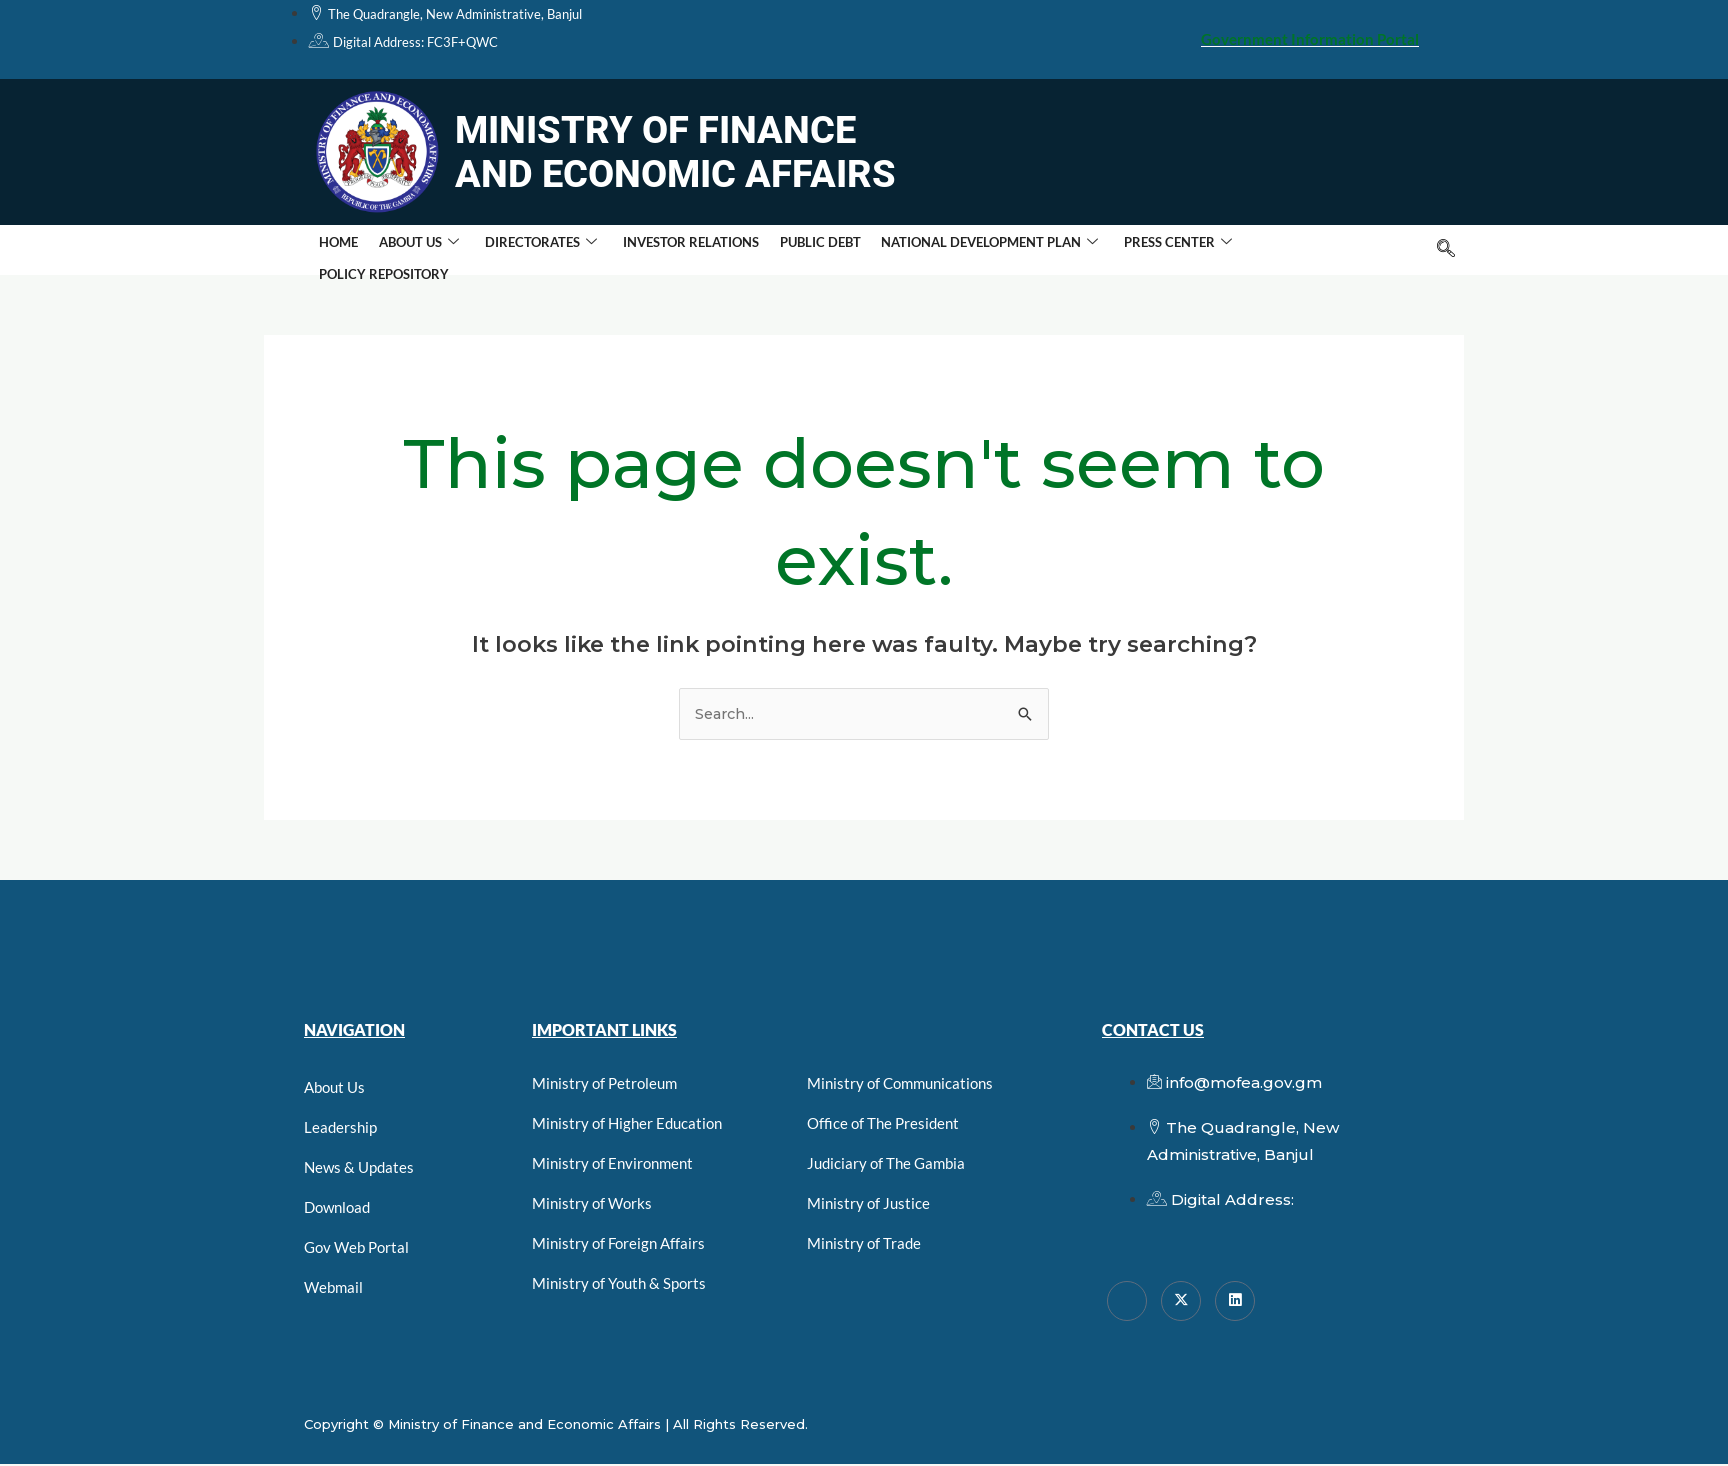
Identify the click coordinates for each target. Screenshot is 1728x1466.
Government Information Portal (1310, 39)
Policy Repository (1291, 250)
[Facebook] (1127, 1302)
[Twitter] (1181, 1302)
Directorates (530, 250)
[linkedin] (1235, 1302)
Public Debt (800, 250)
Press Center (1150, 250)
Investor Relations (676, 250)
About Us (412, 250)
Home (336, 250)
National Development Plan (965, 250)
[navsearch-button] (1446, 250)
